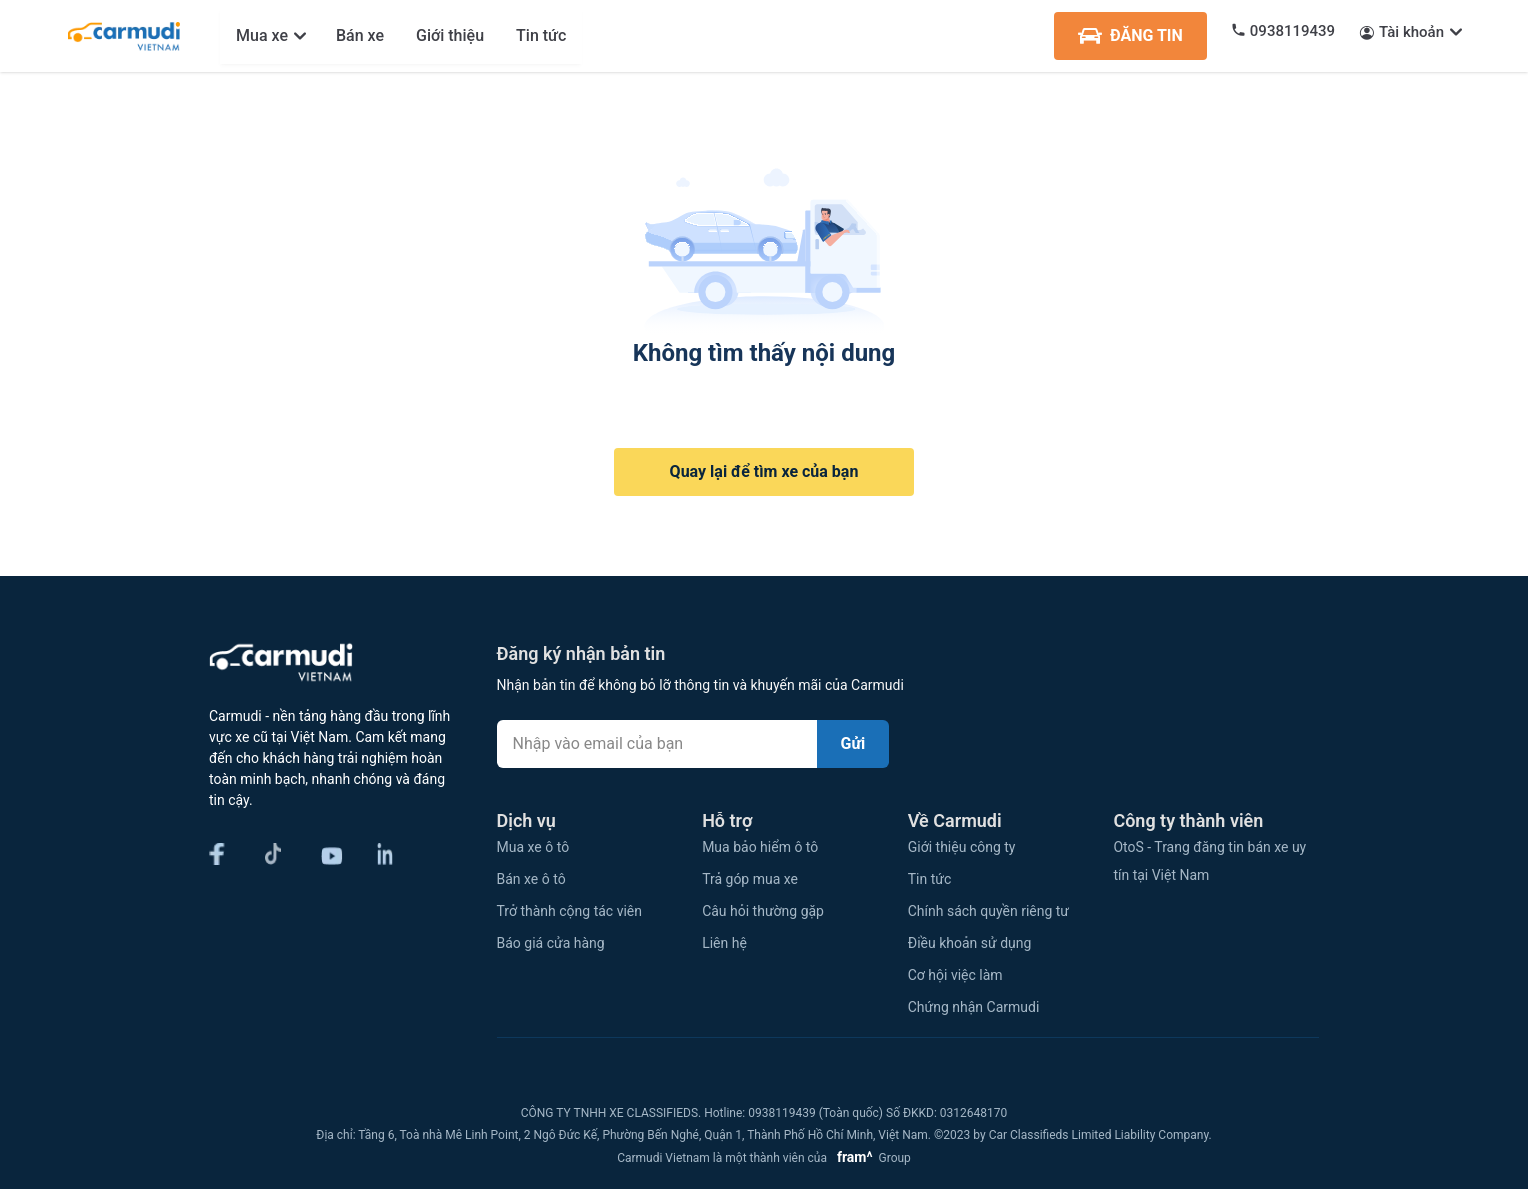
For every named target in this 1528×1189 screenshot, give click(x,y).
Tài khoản (1411, 32)
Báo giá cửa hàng (551, 943)
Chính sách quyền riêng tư (988, 911)
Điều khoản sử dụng (970, 943)
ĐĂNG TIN (1130, 36)
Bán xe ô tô (531, 879)
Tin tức (541, 35)
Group (870, 1158)
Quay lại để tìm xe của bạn (764, 471)
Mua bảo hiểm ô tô (760, 847)
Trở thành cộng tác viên (569, 911)
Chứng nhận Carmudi (974, 1007)
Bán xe (360, 35)
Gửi (853, 743)
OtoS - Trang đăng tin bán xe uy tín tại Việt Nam (1209, 861)
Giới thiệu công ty (962, 847)
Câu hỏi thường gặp (763, 911)
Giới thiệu (450, 35)
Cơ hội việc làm (955, 975)
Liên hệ (724, 943)
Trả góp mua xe (750, 879)
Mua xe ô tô (533, 847)
